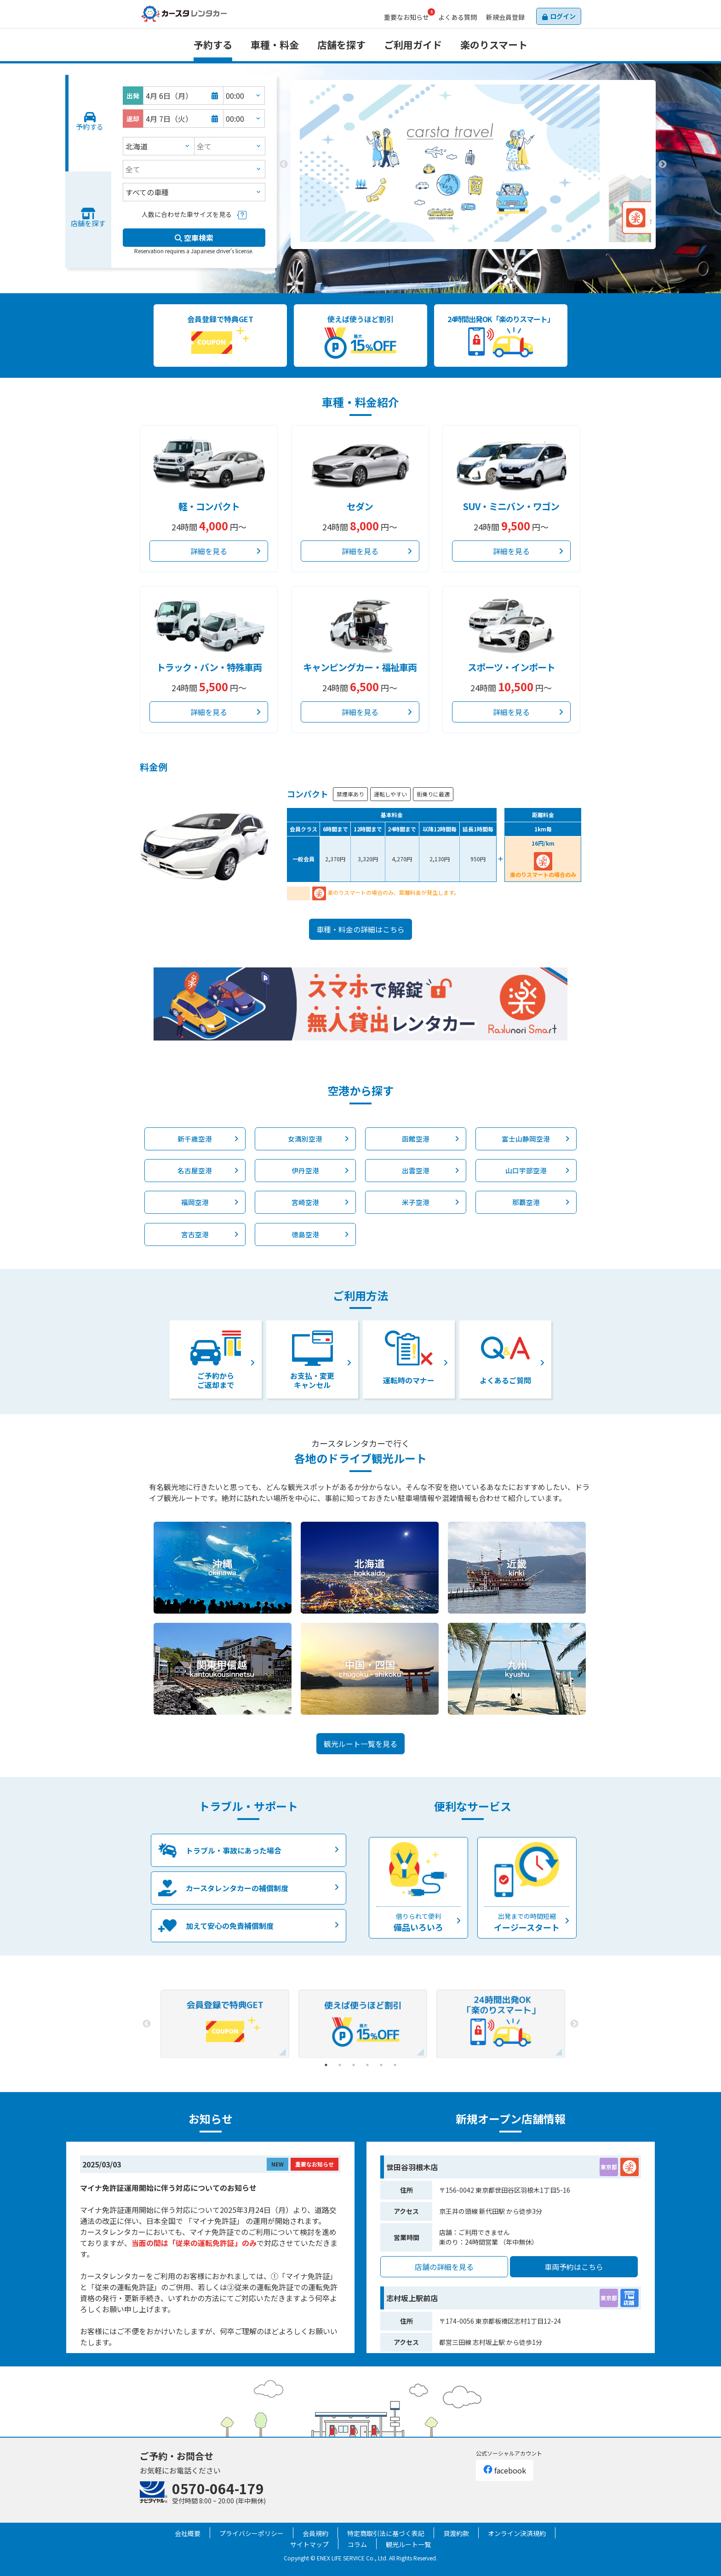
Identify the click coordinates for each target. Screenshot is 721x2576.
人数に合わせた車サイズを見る (187, 214)
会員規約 (315, 2533)
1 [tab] (459, 256)
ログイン (563, 16)
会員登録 (505, 17)
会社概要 (187, 2533)
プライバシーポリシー (251, 2533)
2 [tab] (473, 256)
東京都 (609, 2167)
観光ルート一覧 (408, 2544)
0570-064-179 (218, 2488)
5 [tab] (381, 2065)
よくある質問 (457, 17)
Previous (283, 164)
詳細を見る (208, 551)
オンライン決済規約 (517, 2533)
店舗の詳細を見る (444, 2266)
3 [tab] (487, 256)
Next (662, 164)
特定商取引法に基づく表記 (385, 2533)
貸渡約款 (456, 2533)
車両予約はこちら (573, 2266)
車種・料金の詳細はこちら (360, 929)
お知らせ (406, 17)
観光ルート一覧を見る (360, 1743)
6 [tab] (395, 2065)
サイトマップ (309, 2544)
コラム (357, 2544)
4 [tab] (367, 2065)
